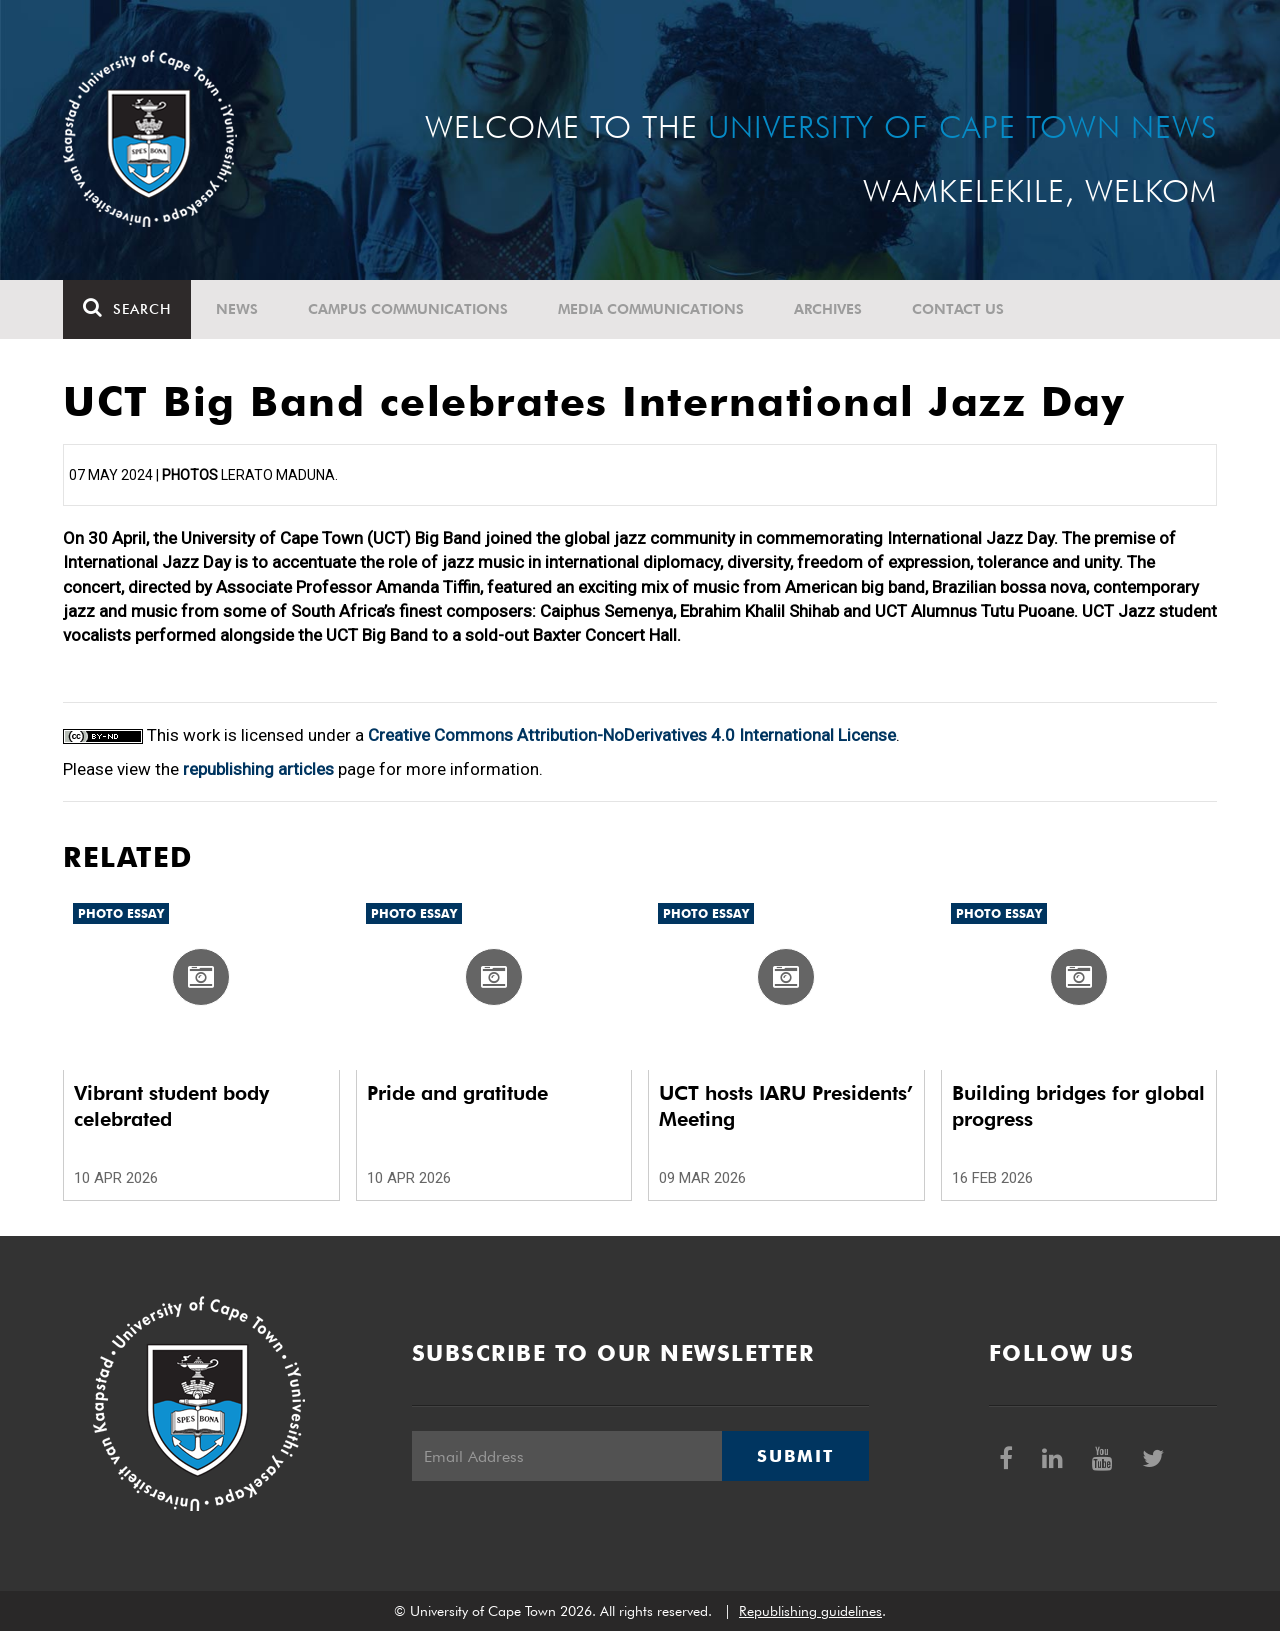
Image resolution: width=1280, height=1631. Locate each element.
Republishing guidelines (810, 1611)
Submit (795, 1456)
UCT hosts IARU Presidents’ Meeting (786, 1106)
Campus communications (408, 309)
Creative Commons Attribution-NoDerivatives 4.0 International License (632, 735)
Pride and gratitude (457, 1093)
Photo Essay (121, 913)
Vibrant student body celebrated (171, 1106)
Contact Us (958, 309)
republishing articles (258, 769)
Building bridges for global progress (1078, 1106)
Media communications (651, 309)
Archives (828, 309)
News (237, 309)
